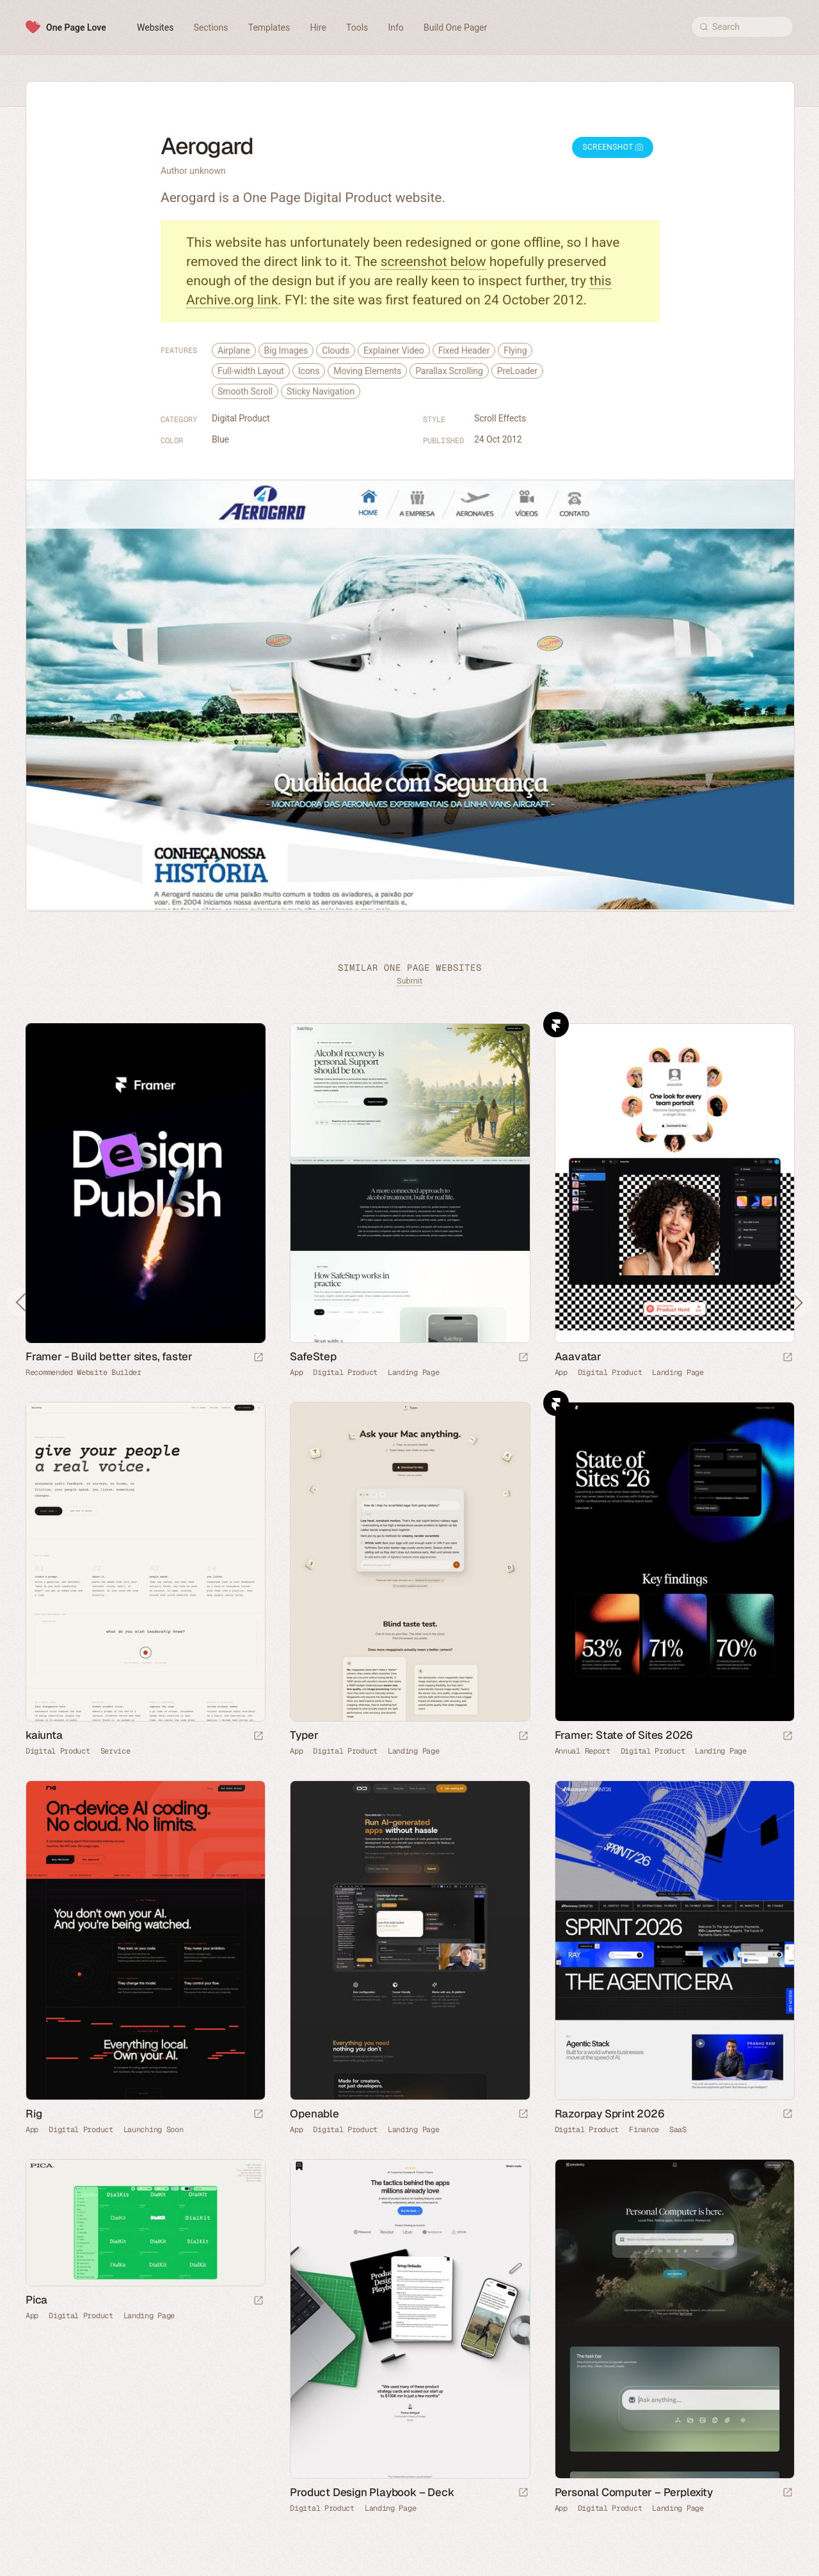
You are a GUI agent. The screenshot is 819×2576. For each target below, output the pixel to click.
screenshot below (433, 261)
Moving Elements (367, 371)
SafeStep (313, 1356)
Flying (515, 350)
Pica (36, 2300)
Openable (314, 2114)
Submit (409, 981)
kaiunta (44, 1735)
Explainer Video (393, 350)
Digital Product (240, 418)
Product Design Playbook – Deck (372, 2492)
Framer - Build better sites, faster (109, 1356)
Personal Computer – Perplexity (634, 2492)
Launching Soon (153, 2129)
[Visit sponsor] (258, 1358)
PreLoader (517, 371)
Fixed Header (464, 350)
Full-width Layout (251, 371)
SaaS (678, 2129)
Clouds (335, 350)
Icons (309, 371)
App (296, 1372)
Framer (556, 1024)
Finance (644, 2129)
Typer (304, 1735)
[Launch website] (523, 1358)
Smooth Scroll (245, 391)
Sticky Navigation (320, 391)
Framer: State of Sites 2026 (624, 1735)
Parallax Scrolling (449, 371)
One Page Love (76, 27)
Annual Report (582, 1751)
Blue (220, 439)
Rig (34, 2114)
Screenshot (612, 147)
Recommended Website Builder (83, 1372)
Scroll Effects (500, 418)
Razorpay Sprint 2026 (610, 2114)
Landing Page (413, 1372)
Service (115, 1751)
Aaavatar (578, 1356)
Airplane (234, 350)
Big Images (286, 350)
